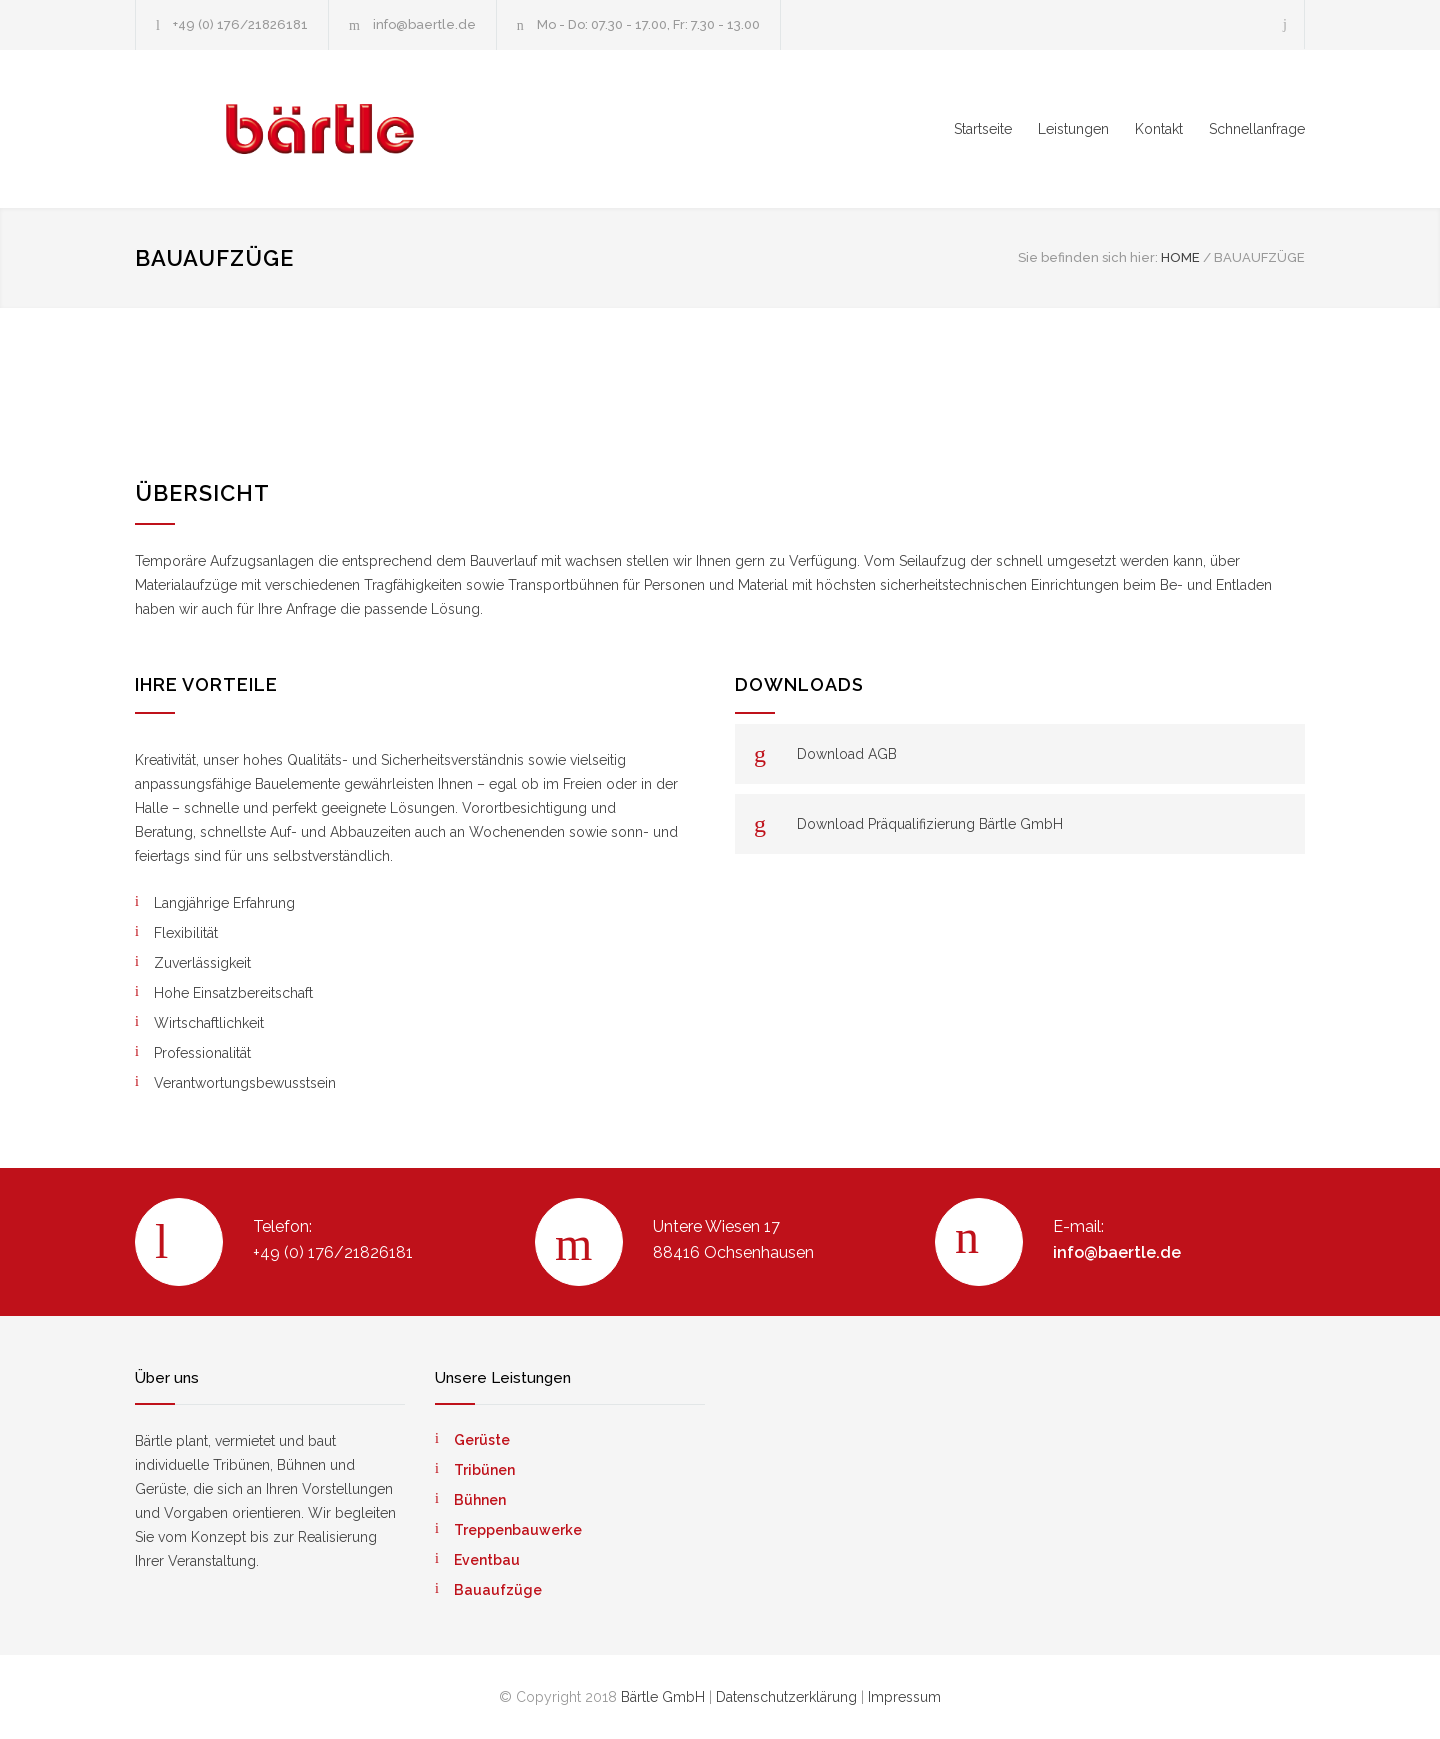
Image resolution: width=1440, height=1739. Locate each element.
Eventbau (487, 1560)
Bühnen (480, 1500)
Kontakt (1159, 129)
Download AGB (847, 754)
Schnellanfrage (1257, 129)
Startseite (983, 129)
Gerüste (482, 1440)
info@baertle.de (424, 24)
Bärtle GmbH (663, 1697)
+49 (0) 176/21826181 (240, 24)
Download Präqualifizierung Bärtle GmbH (930, 824)
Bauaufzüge (498, 1590)
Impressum (904, 1697)
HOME (1180, 257)
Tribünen (484, 1470)
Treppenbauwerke (518, 1530)
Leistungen (1073, 129)
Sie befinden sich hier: (1088, 257)
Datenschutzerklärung (786, 1697)
